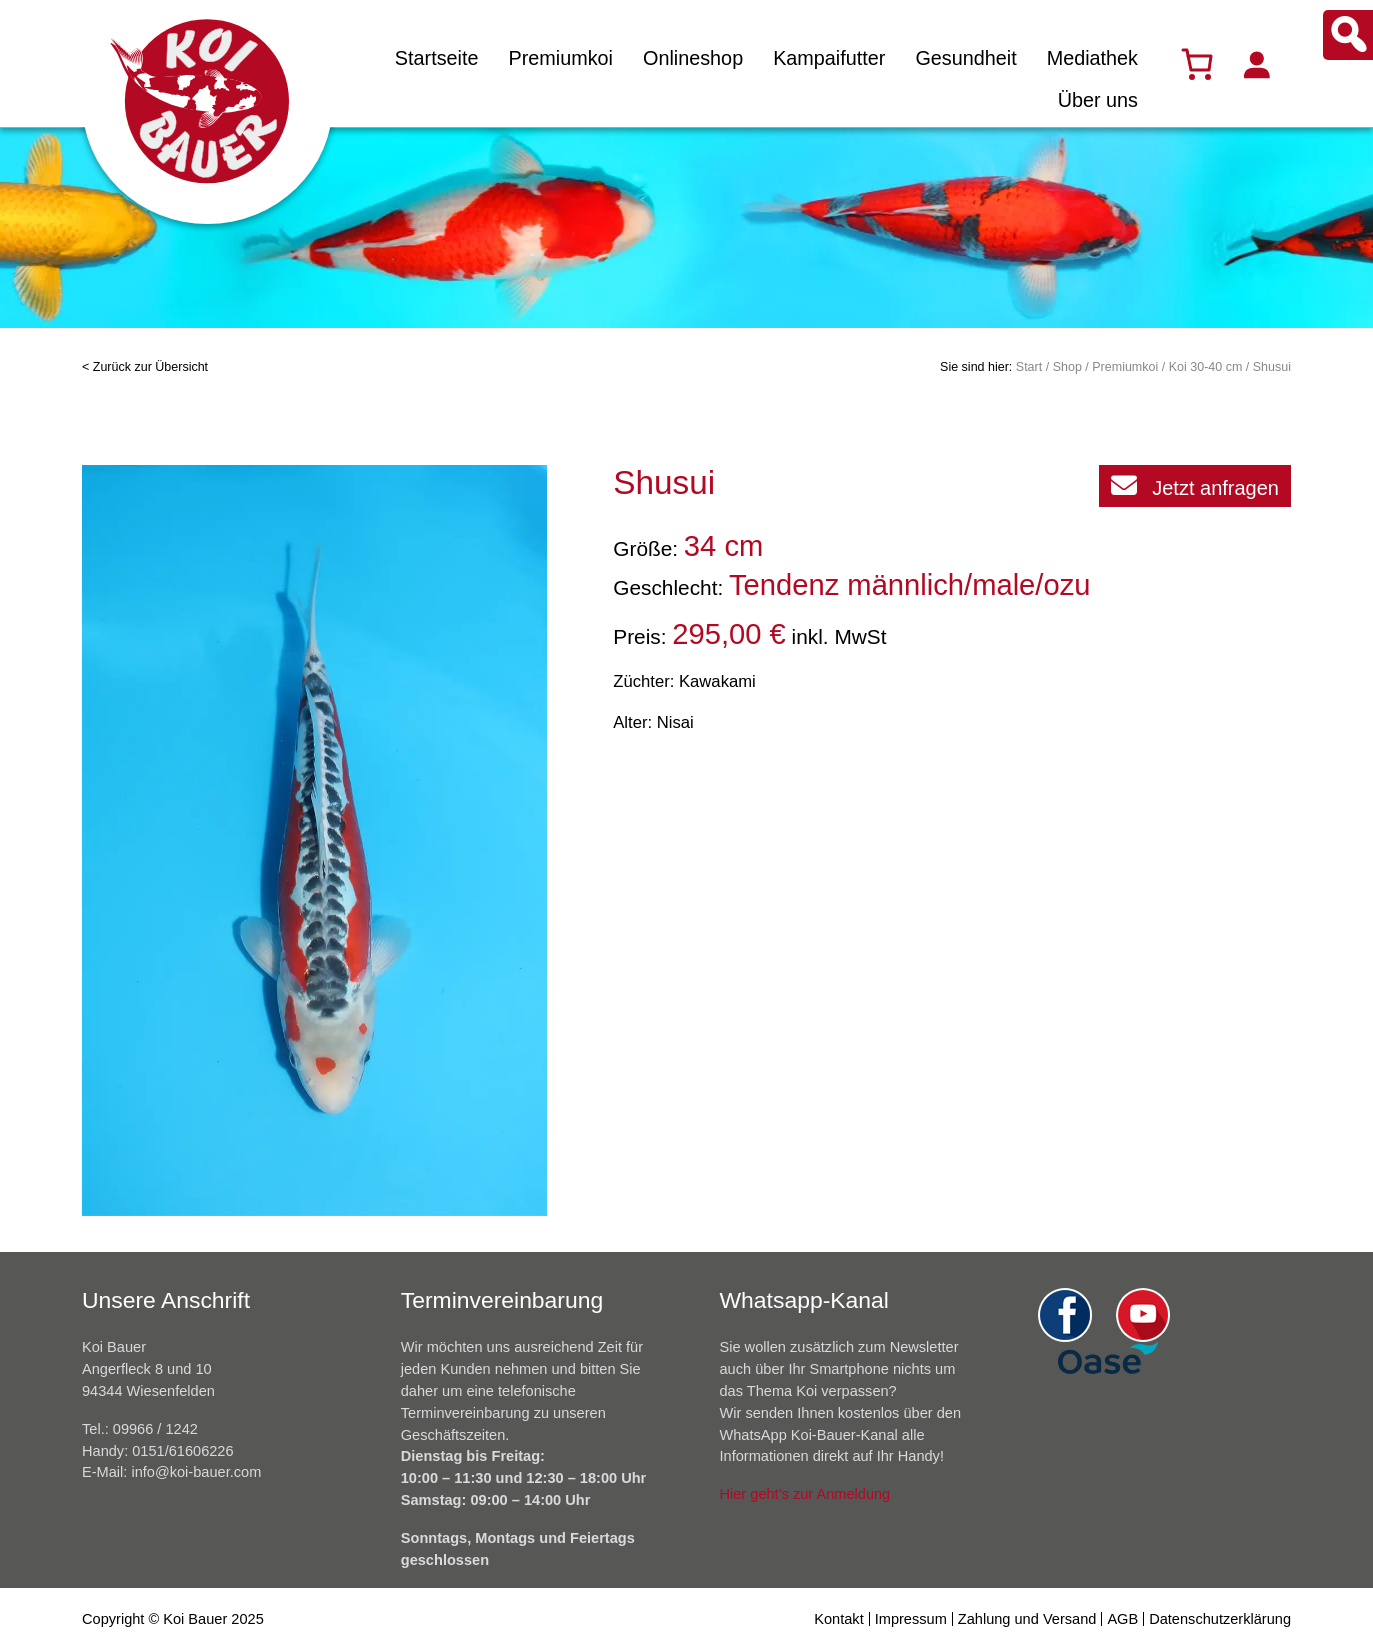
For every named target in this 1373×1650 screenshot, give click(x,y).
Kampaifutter (829, 58)
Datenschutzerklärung (1220, 1619)
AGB (1122, 1619)
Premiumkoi (560, 58)
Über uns (1098, 100)
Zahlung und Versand (1027, 1619)
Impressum (911, 1619)
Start (1029, 367)
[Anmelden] (1256, 64)
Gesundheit (965, 58)
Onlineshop (693, 58)
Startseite (437, 58)
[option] (315, 840)
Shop (1067, 367)
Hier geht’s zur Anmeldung (805, 1494)
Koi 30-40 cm (1206, 367)
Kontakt (838, 1619)
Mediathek (1092, 58)
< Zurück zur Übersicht (145, 367)
